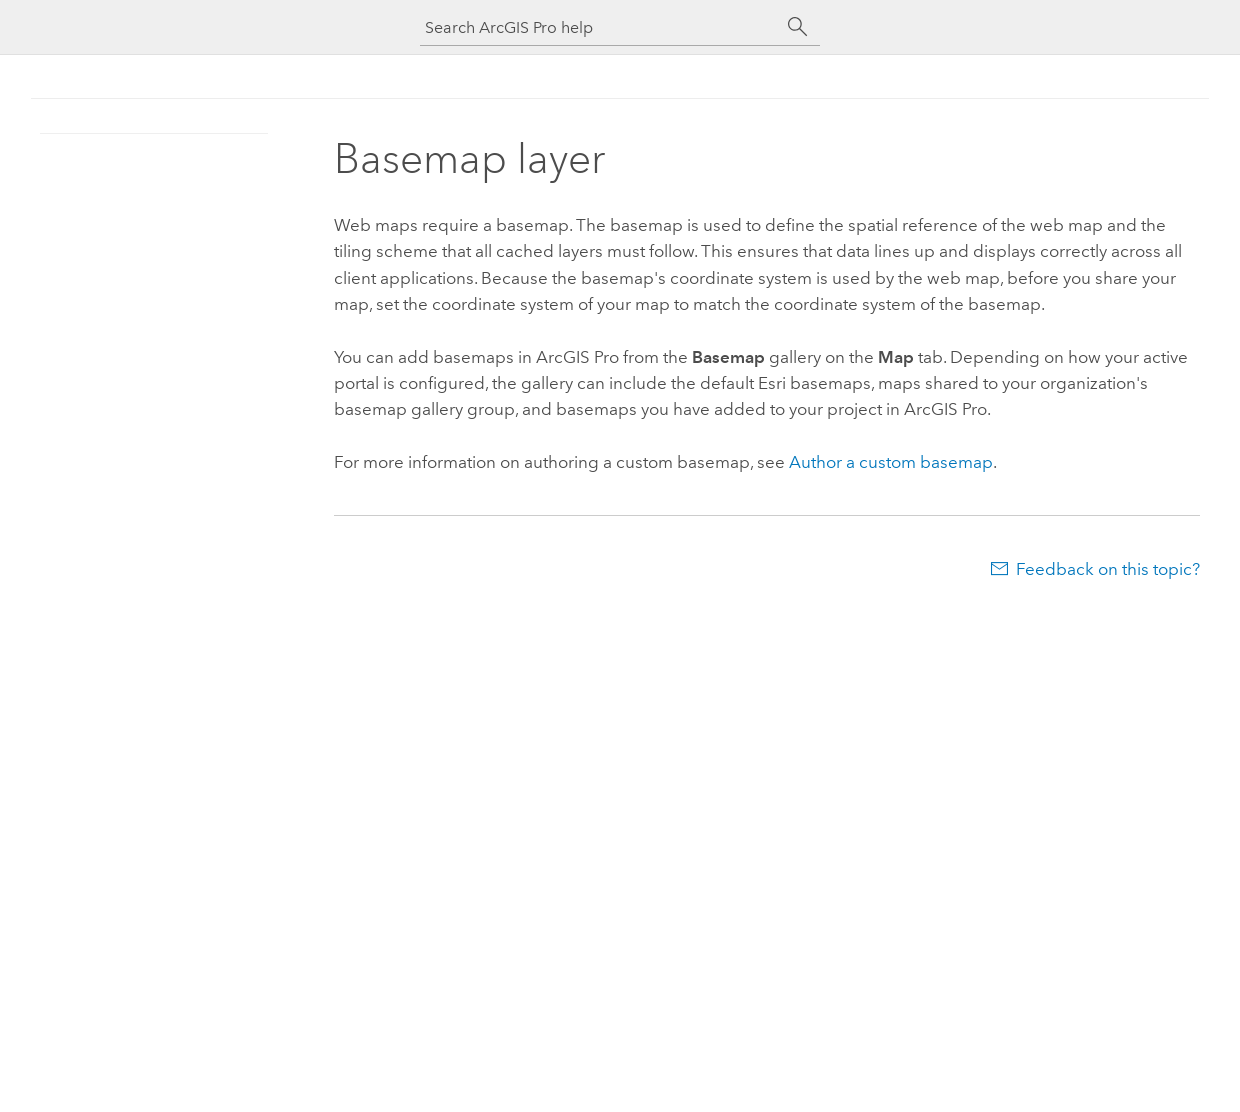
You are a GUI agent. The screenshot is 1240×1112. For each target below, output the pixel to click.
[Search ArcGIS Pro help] (600, 27)
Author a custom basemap (891, 462)
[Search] (798, 27)
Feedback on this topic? (1108, 569)
